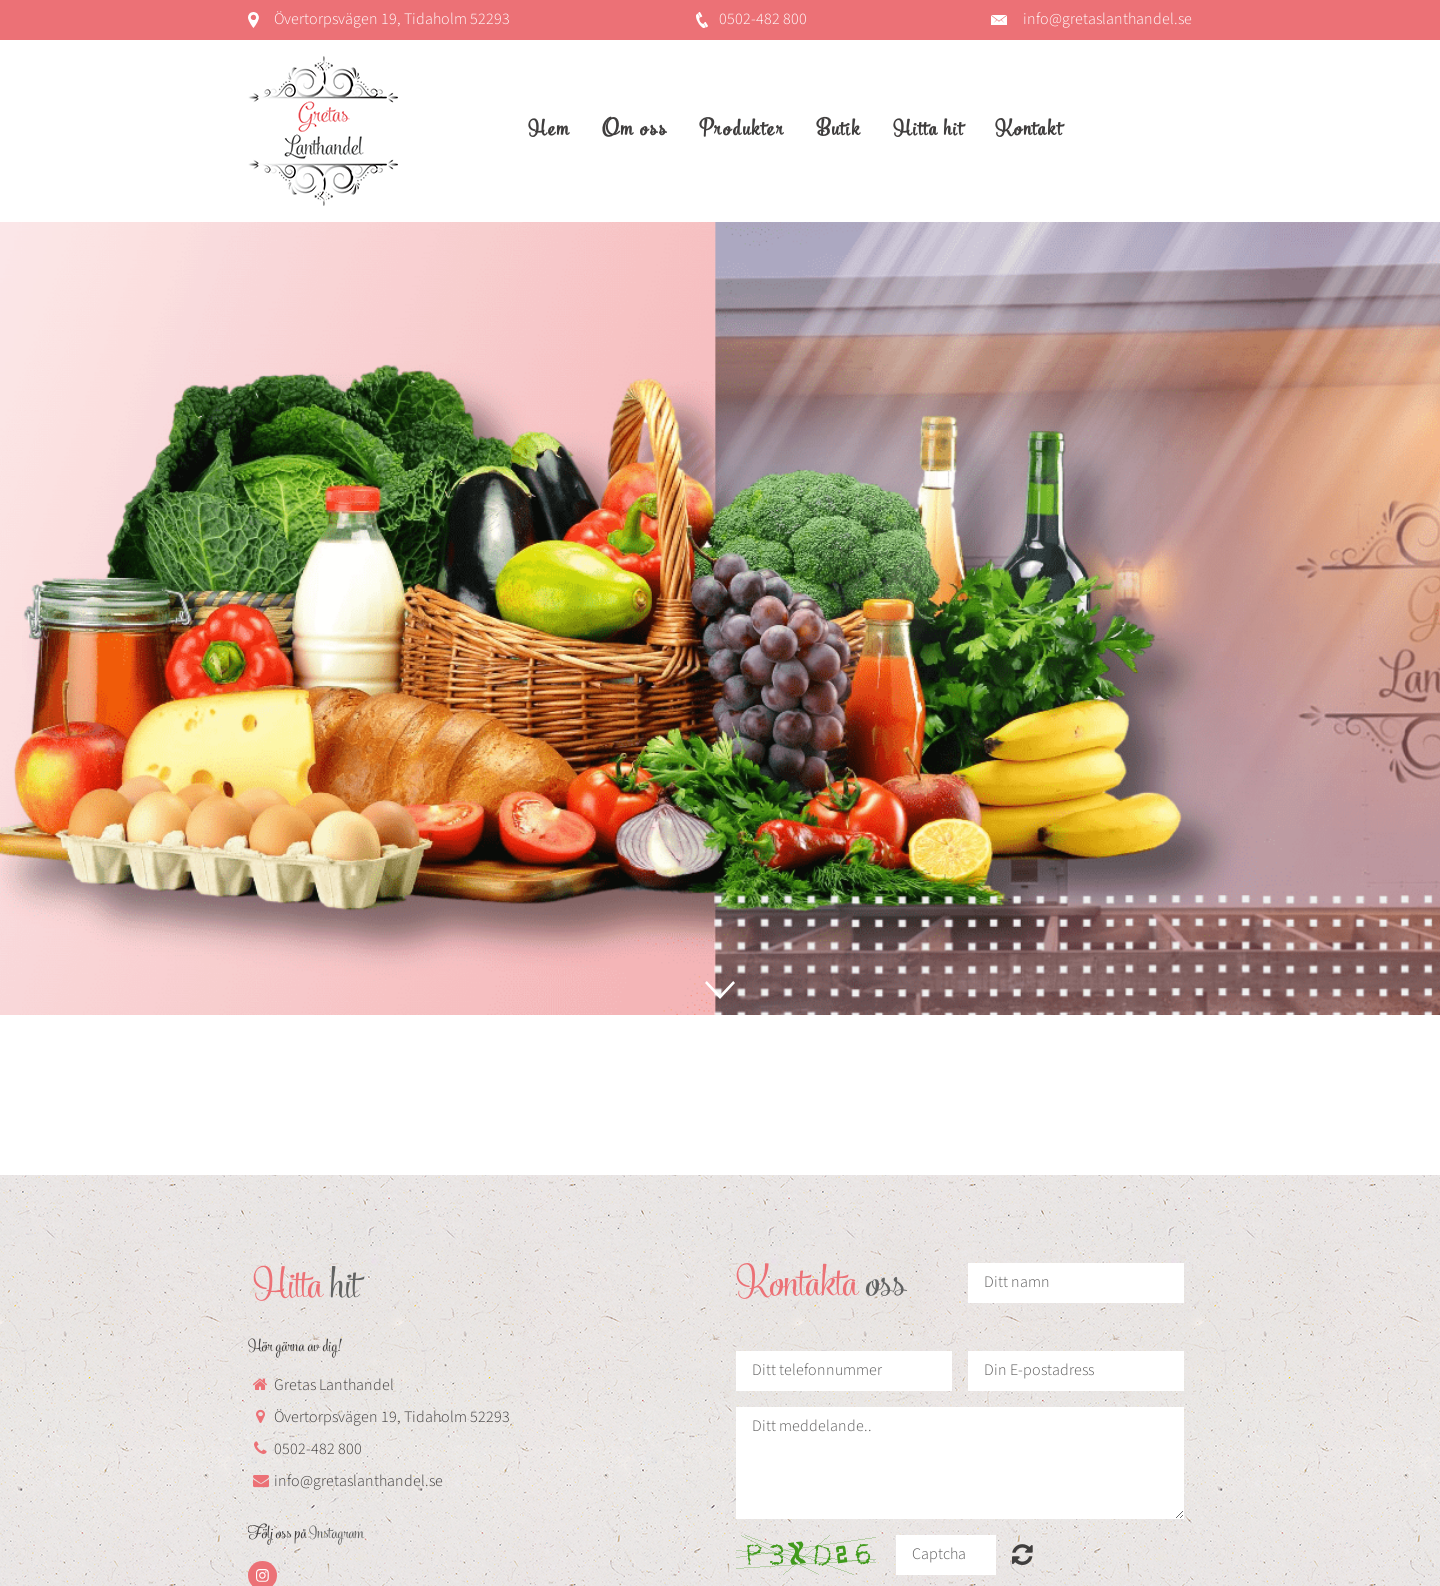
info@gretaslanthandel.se (1107, 19)
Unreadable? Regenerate (1022, 1554)
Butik (838, 131)
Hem (549, 131)
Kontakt (1028, 131)
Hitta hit (928, 131)
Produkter (741, 131)
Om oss (634, 131)
